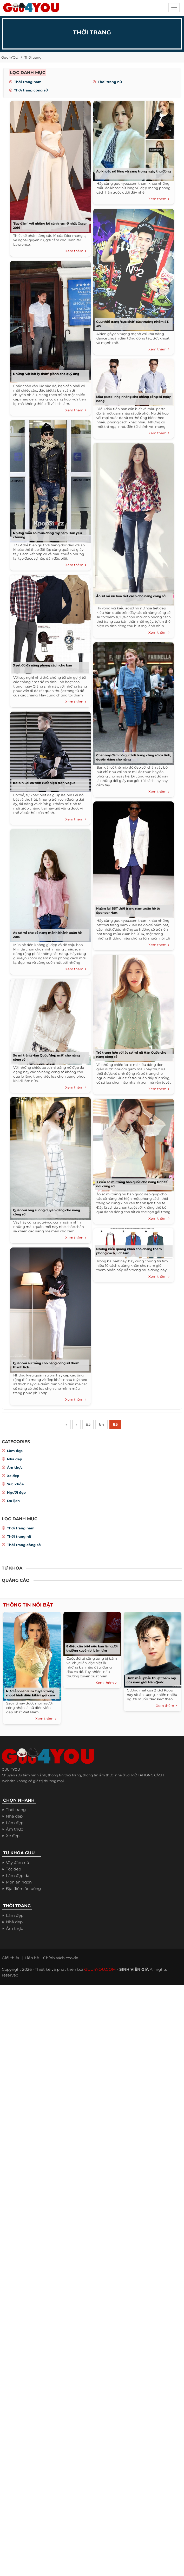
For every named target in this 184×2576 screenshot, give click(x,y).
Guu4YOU (9, 57)
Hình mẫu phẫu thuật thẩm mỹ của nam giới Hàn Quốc (151, 1681)
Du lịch (13, 1501)
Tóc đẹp (13, 1869)
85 (116, 1424)
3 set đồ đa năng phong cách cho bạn (42, 665)
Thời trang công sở (31, 90)
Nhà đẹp (14, 1460)
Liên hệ (32, 1958)
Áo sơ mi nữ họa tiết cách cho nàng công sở (131, 596)
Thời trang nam (28, 82)
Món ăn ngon (19, 1882)
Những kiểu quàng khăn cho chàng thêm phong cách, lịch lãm (129, 1251)
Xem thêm (75, 251)
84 (102, 1424)
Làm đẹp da (17, 1876)
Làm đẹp (15, 1451)
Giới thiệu (11, 1958)
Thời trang (33, 57)
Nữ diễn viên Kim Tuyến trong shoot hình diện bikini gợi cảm (30, 1694)
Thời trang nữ (110, 82)
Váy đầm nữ (17, 1863)
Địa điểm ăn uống (23, 1889)
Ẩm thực (15, 1468)
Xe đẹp (13, 1476)
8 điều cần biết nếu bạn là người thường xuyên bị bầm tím (92, 1649)
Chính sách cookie (60, 1958)
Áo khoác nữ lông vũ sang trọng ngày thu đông (133, 171)
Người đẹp (16, 1493)
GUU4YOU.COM (100, 1969)
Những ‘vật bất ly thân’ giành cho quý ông (46, 374)
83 (88, 1424)
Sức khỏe (15, 1485)
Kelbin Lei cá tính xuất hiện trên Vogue (44, 783)
